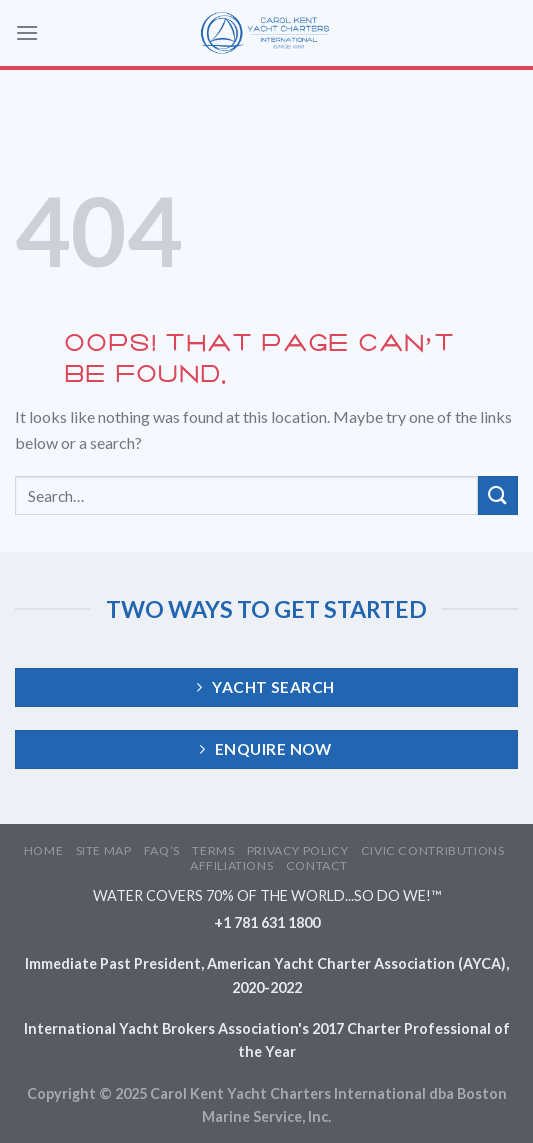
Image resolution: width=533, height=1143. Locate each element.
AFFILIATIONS (231, 865)
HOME (43, 850)
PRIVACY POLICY (298, 850)
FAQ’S (162, 850)
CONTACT (317, 865)
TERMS (213, 850)
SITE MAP (104, 850)
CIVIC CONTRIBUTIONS (433, 850)
